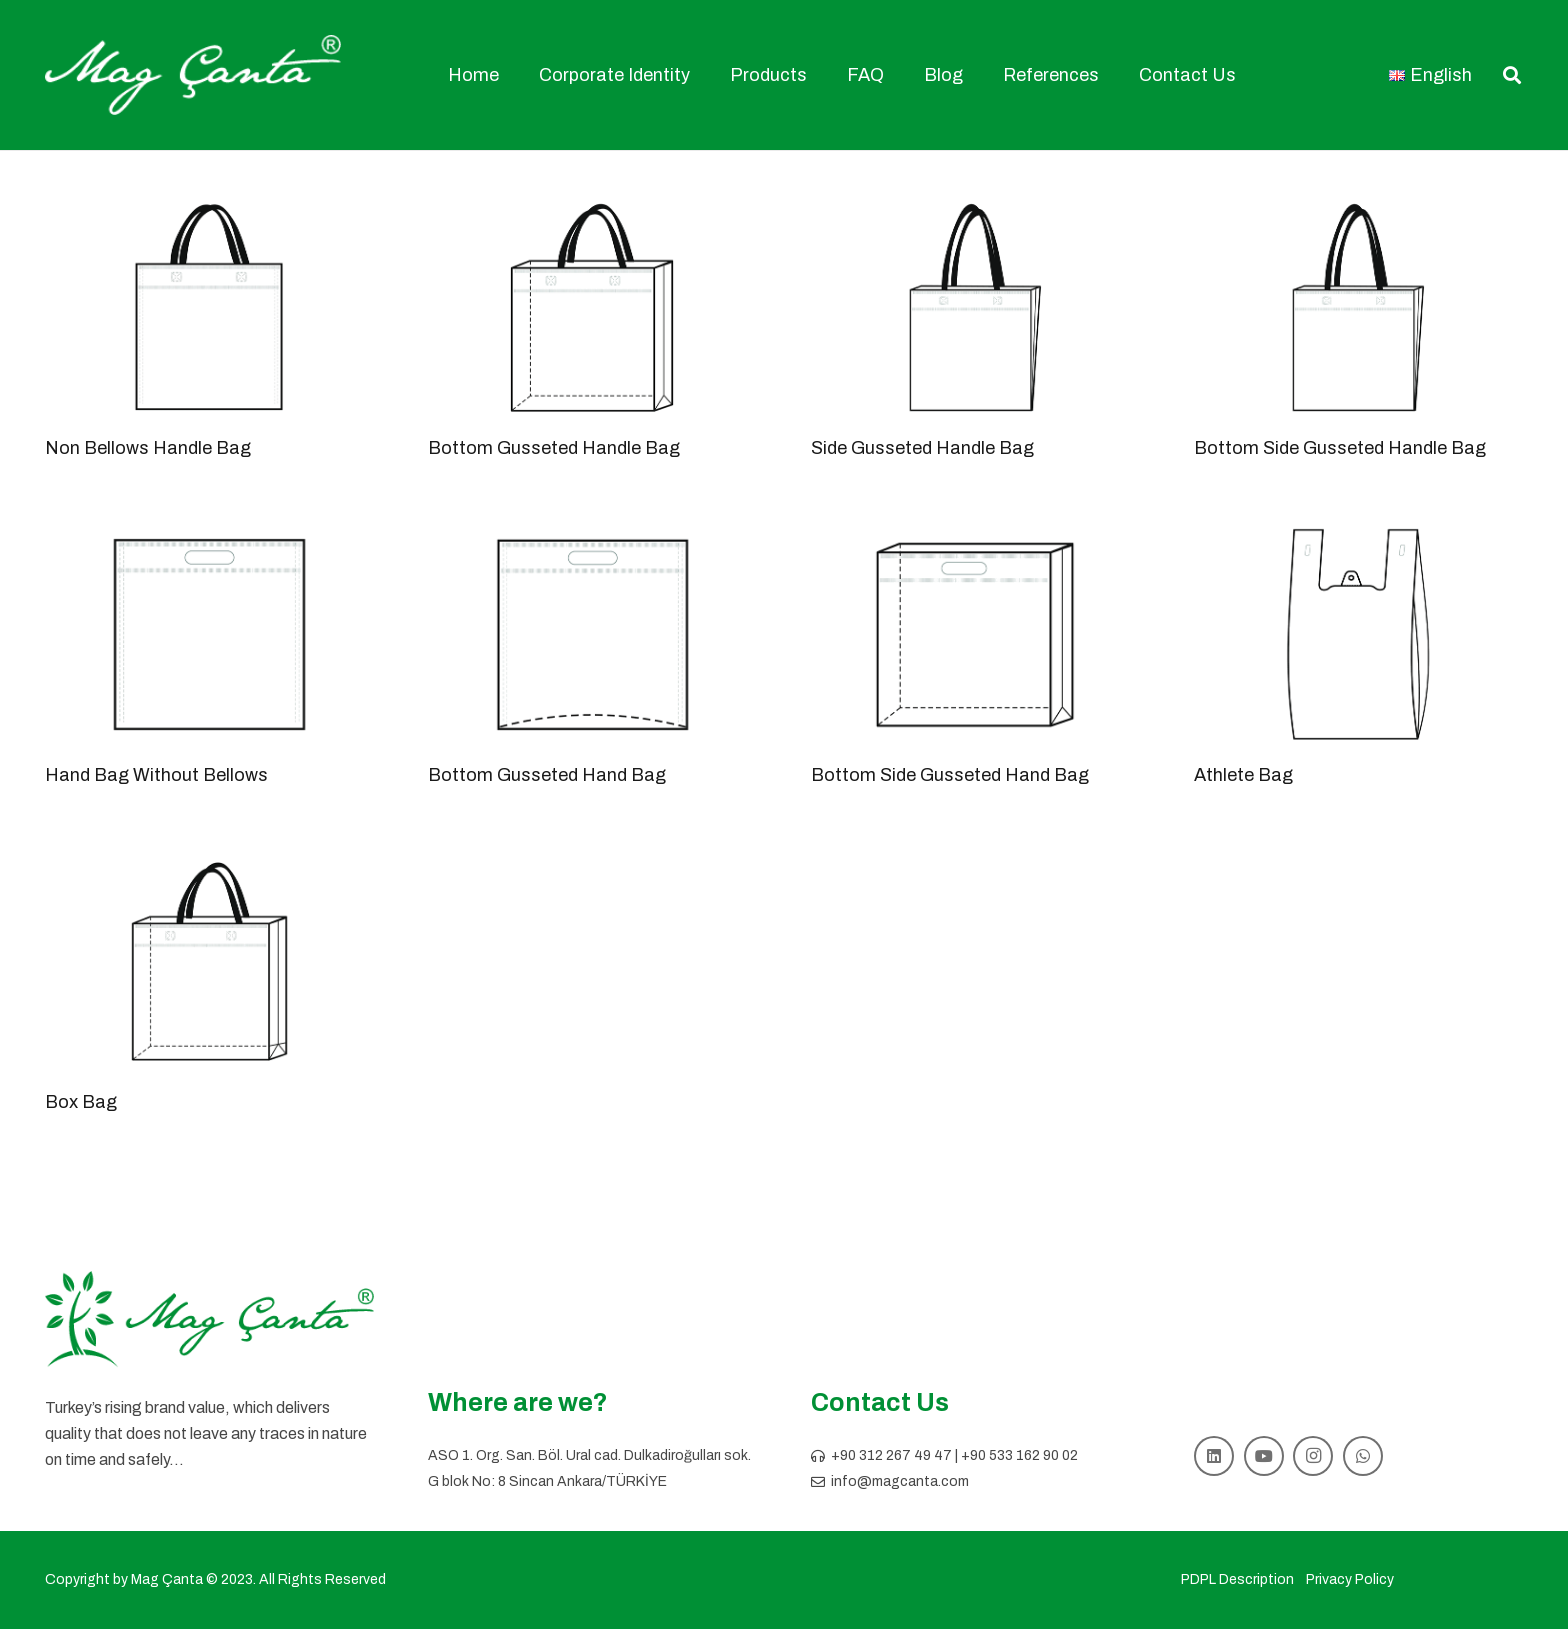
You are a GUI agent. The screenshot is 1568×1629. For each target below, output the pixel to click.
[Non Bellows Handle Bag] (209, 307)
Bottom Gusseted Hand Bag (547, 775)
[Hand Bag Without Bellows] (209, 634)
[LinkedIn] (1214, 1456)
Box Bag (81, 1102)
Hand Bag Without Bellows (156, 775)
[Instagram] (1313, 1456)
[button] (1512, 75)
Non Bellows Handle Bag (148, 448)
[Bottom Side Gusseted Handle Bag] (1358, 307)
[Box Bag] (209, 961)
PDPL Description (1237, 1579)
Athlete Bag (1243, 775)
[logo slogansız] (209, 1319)
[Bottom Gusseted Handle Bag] (592, 307)
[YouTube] (1264, 1456)
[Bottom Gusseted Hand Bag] (592, 634)
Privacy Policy (1350, 1579)
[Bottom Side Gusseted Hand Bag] (975, 634)
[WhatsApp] (1363, 1456)
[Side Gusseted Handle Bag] (975, 307)
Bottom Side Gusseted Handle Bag (1340, 448)
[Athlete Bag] (1358, 634)
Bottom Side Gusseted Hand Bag (950, 775)
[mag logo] (193, 75)
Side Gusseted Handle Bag (922, 448)
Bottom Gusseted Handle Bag (554, 448)
